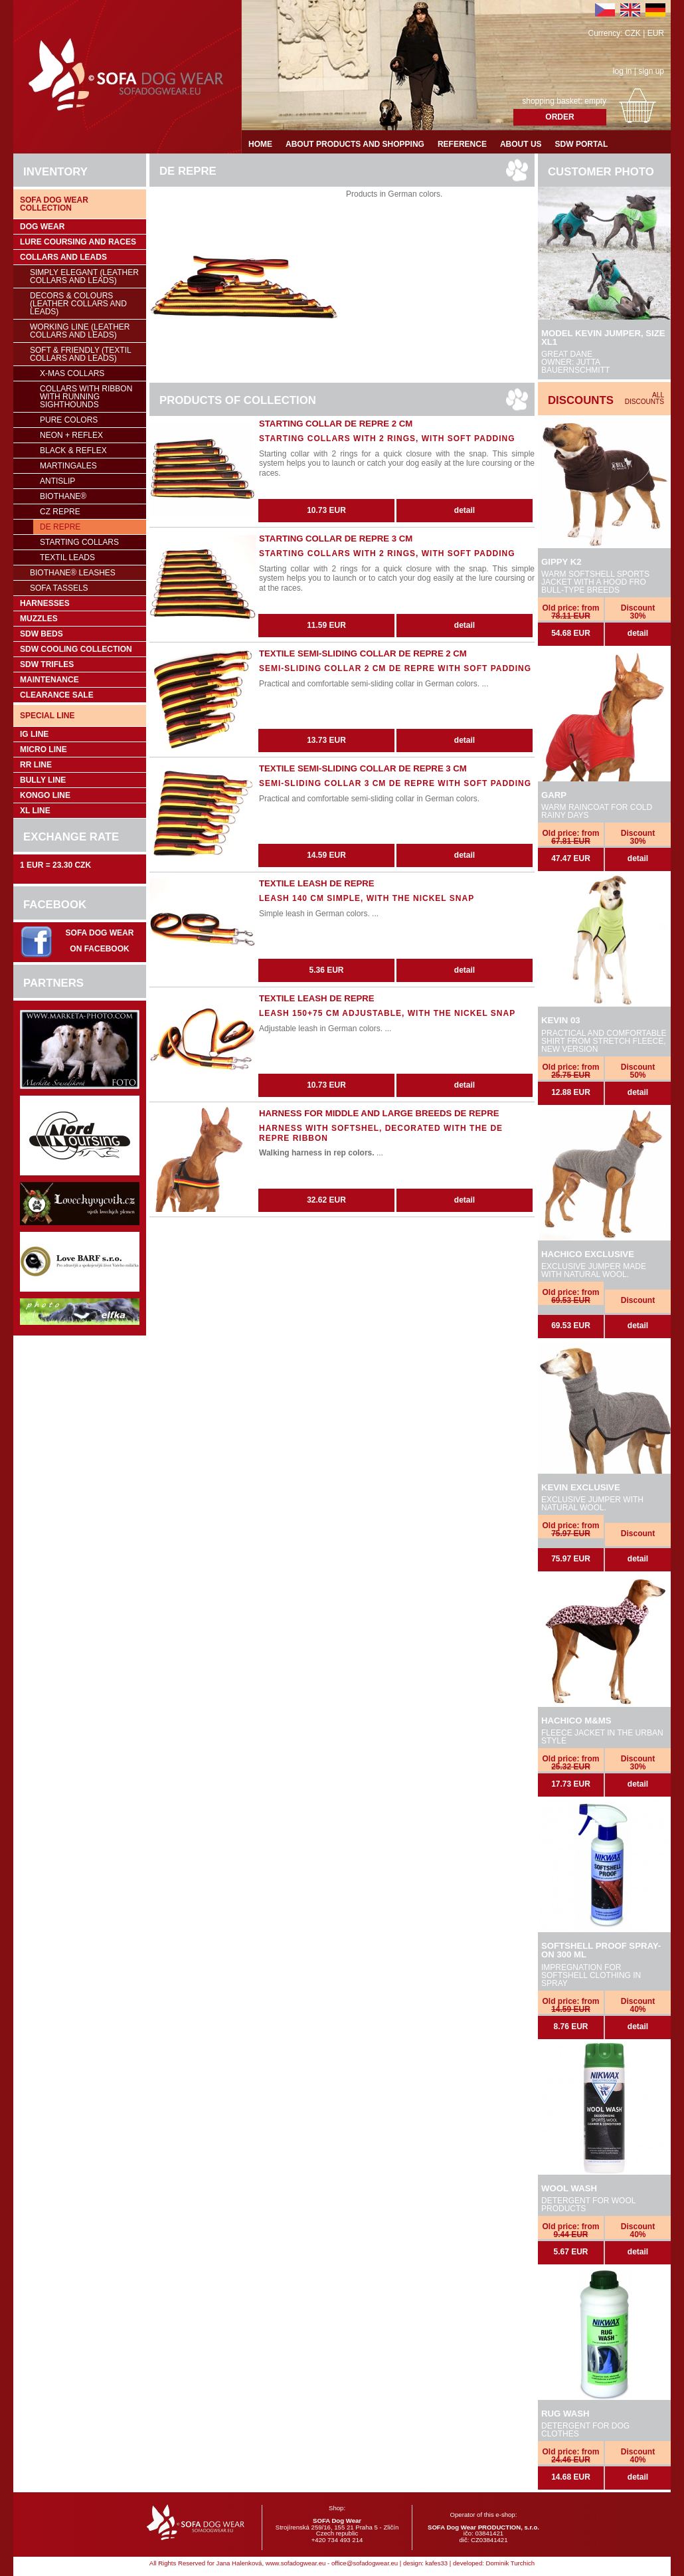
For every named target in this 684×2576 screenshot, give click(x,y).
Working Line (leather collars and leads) (79, 331)
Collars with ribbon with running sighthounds (86, 396)
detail (638, 633)
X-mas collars (72, 373)
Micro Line (43, 749)
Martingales (68, 465)
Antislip (57, 481)
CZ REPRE (60, 511)
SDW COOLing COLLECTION (76, 649)
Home (260, 144)
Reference (462, 144)
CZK (633, 33)
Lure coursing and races (78, 242)
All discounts (644, 398)
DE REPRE (60, 527)
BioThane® (63, 496)
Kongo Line (45, 795)
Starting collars (79, 542)
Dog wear (42, 226)
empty (595, 101)
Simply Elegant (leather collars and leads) (84, 276)
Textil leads (67, 557)
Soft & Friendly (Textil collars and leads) (80, 354)
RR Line (36, 764)
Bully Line (43, 780)
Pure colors (69, 420)
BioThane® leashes (73, 572)
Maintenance (49, 679)
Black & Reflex (73, 450)
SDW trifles (47, 664)
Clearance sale (57, 695)
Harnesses (45, 603)
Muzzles (39, 618)
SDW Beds (41, 634)
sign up (651, 71)
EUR (655, 33)
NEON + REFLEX (71, 435)
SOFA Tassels (59, 588)
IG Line (34, 734)
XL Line (35, 810)
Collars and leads (63, 257)
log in (622, 71)
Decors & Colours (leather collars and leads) (78, 303)
